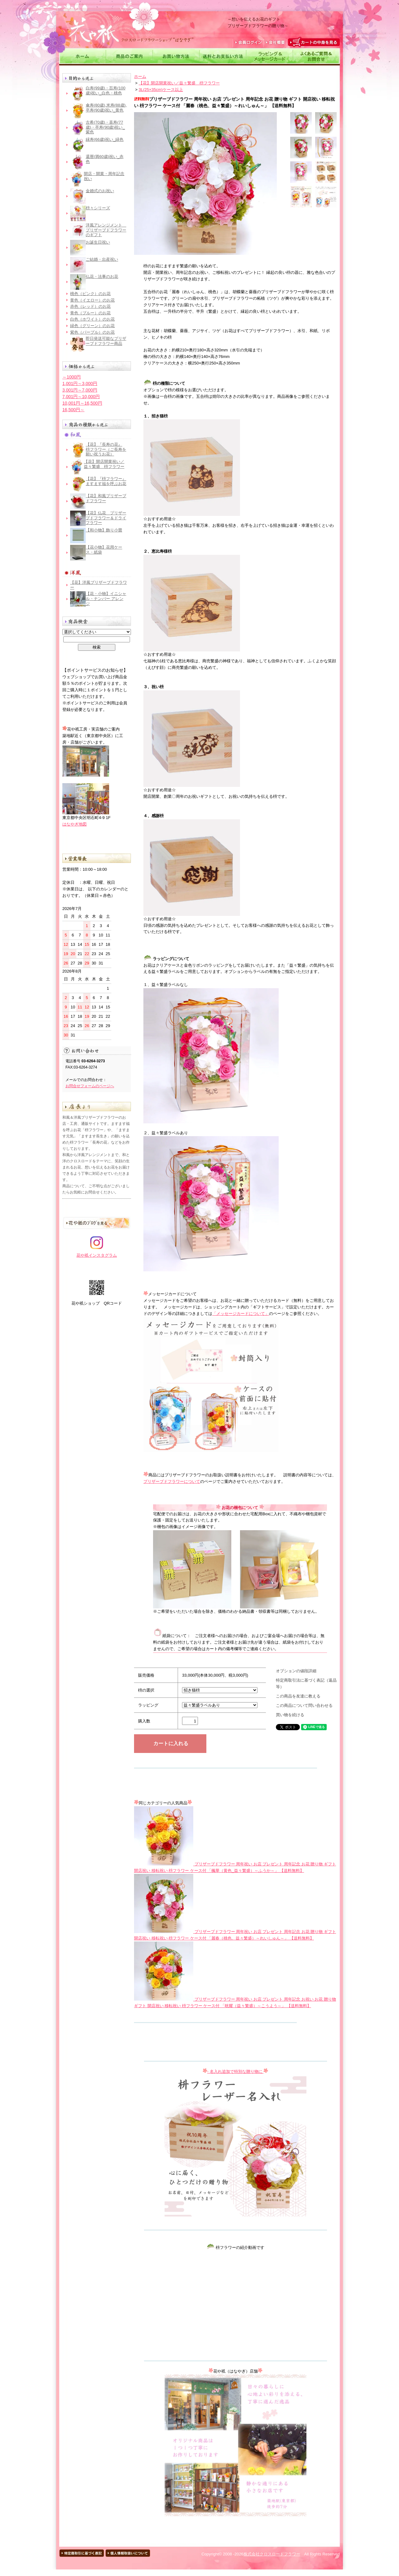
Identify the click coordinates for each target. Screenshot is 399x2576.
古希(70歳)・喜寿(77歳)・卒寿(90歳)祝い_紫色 (105, 127)
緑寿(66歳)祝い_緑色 (104, 139)
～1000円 (71, 376)
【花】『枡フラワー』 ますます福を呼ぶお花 (106, 481)
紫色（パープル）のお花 (92, 332)
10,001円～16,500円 (82, 403)
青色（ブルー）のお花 (90, 313)
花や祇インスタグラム (96, 1253)
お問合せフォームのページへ (89, 1086)
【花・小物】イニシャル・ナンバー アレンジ (106, 598)
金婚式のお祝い (100, 190)
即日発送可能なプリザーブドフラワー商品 (106, 341)
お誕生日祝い (98, 242)
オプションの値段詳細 (296, 1671)
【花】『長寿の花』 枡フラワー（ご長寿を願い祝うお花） (106, 449)
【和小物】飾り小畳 (104, 530)
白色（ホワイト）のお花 (92, 319)
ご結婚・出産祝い (102, 259)
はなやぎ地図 (74, 824)
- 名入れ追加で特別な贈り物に (235, 2071)
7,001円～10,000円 (81, 396)
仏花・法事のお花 (102, 276)
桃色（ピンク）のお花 (90, 293)
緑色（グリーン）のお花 (92, 325)
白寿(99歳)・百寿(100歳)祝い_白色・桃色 (105, 90)
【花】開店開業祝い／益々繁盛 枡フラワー (104, 464)
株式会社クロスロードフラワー (271, 2554)
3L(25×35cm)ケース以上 (161, 89)
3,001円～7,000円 (79, 390)
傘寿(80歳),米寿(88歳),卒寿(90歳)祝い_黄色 (106, 107)
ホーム (140, 76)
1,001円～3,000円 (79, 383)
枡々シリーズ (98, 208)
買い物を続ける (290, 1714)
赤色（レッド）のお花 (90, 306)
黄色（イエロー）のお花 (92, 300)
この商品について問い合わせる (304, 1705)
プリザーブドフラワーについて (171, 1481)
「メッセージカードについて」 (240, 1313)
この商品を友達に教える (298, 1696)
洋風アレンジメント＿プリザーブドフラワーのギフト (106, 230)
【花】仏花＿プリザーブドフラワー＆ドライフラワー (106, 518)
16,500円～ (73, 409)
